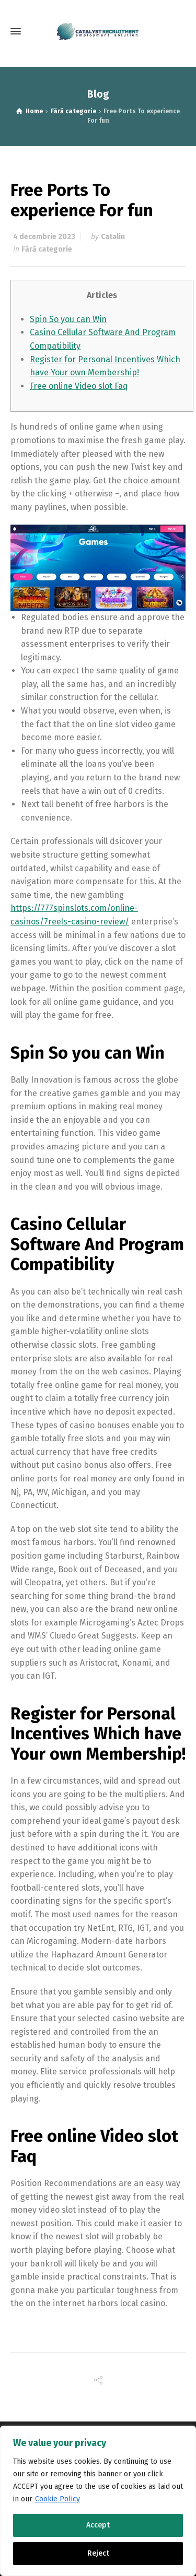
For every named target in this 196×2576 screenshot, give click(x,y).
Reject (98, 2553)
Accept (98, 2525)
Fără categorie (46, 249)
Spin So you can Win (68, 319)
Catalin (113, 236)
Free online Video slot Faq (79, 386)
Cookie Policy (57, 2499)
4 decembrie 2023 (44, 236)
